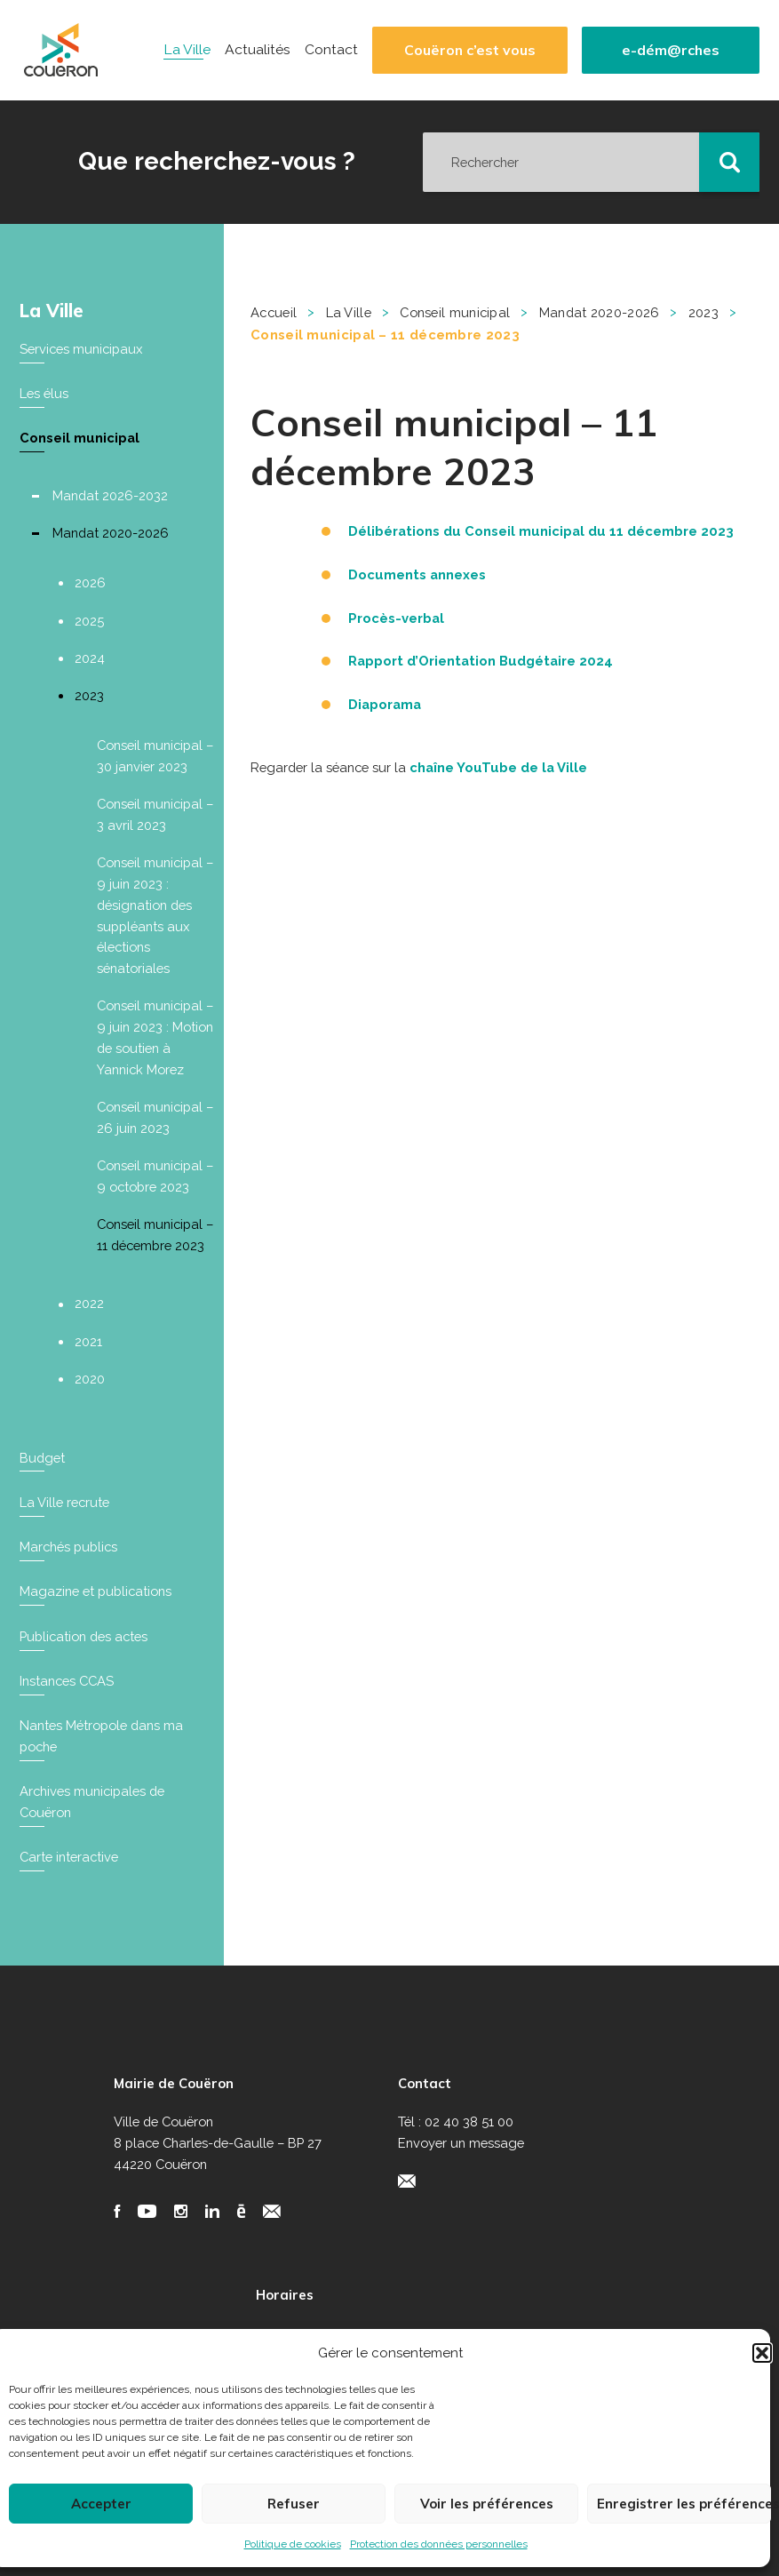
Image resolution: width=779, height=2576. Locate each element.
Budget (42, 1457)
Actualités (257, 50)
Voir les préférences (486, 2503)
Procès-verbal (396, 618)
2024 (90, 658)
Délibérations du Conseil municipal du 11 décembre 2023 (541, 530)
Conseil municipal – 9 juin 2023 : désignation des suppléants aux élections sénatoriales (155, 915)
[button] (762, 2353)
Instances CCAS (67, 1680)
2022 (89, 1303)
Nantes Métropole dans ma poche (101, 1736)
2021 (88, 1341)
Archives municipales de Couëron (92, 1801)
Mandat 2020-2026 (110, 532)
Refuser (293, 2503)
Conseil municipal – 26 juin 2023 (155, 1117)
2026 (90, 582)
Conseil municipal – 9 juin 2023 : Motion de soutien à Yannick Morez (155, 1037)
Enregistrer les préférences (684, 2503)
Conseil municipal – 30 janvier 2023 (155, 756)
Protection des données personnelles (439, 2544)
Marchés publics (68, 1546)
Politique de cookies (292, 2544)
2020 (90, 1378)
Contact (331, 50)
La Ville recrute (64, 1502)
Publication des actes (83, 1636)
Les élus (44, 393)
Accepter (101, 2503)
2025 (89, 620)
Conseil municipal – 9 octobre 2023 (155, 1176)
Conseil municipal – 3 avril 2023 (155, 814)
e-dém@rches (670, 50)
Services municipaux (81, 348)
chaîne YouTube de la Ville (498, 767)
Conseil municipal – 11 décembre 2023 (155, 1234)
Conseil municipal (79, 437)
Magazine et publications (95, 1591)
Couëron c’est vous (470, 50)
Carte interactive (69, 1856)
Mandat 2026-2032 (110, 495)
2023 (89, 695)
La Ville (187, 50)
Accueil (273, 312)
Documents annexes (417, 574)
